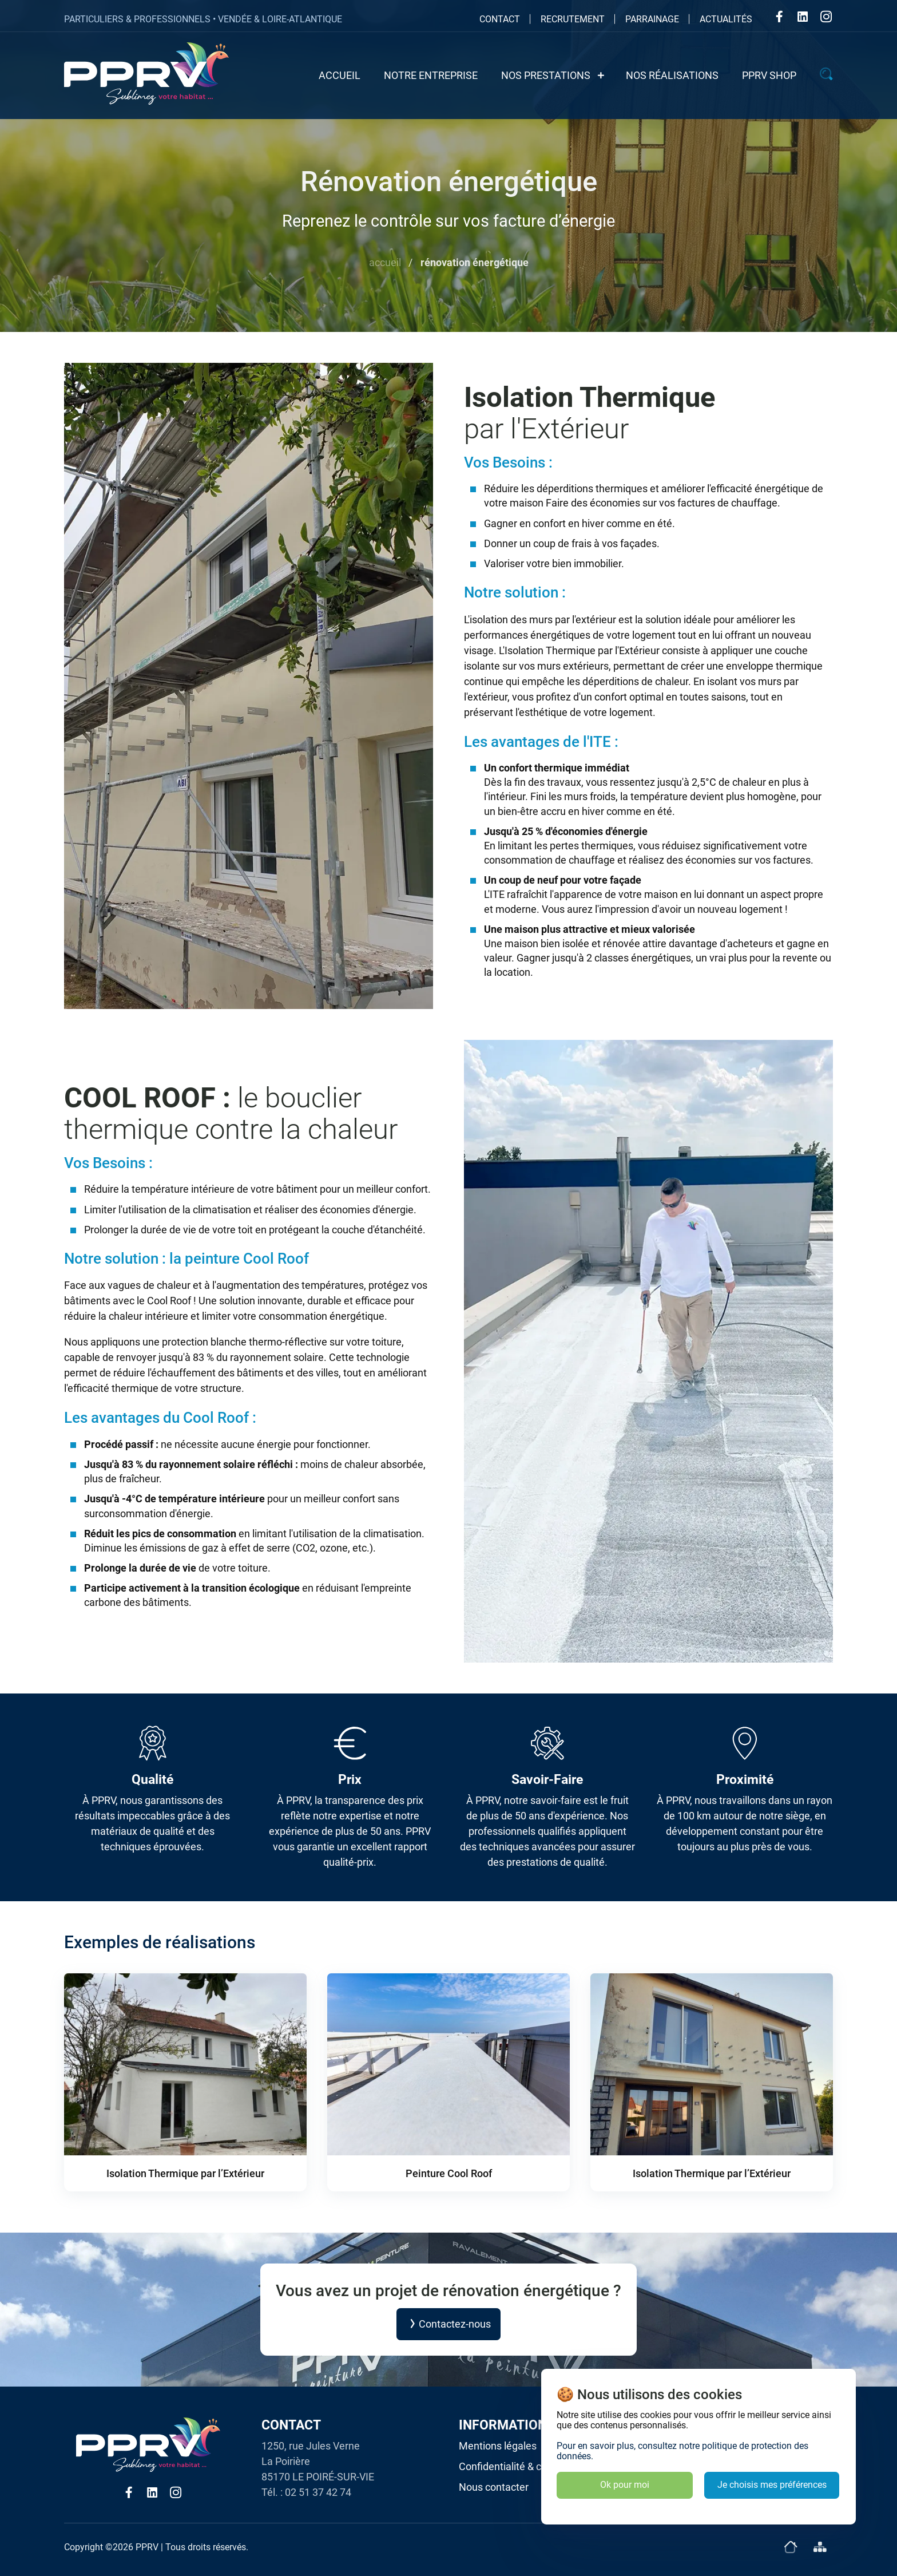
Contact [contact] (499, 19)
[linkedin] (802, 18)
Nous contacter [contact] (494, 2487)
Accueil (385, 262)
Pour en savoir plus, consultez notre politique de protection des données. (682, 2451)
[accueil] (790, 2547)
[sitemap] (819, 2547)
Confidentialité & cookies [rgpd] (515, 2466)
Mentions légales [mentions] (498, 2446)
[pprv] (146, 74)
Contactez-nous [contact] (448, 2323)
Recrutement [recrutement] (573, 19)
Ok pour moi (624, 2484)
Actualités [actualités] (726, 19)
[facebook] (779, 18)
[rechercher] (827, 76)
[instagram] (826, 18)
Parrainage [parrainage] (652, 19)
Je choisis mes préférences (772, 2484)
